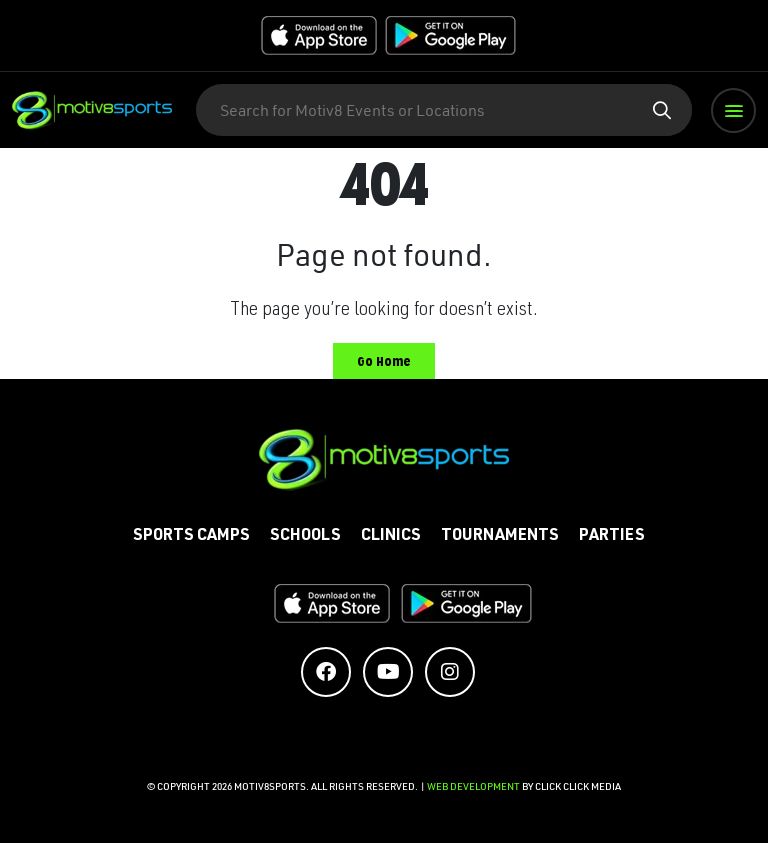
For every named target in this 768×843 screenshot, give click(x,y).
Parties (612, 537)
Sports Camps (191, 537)
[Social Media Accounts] (326, 672)
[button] (733, 110)
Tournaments (500, 537)
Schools (305, 537)
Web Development (474, 786)
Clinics (391, 537)
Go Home (384, 361)
